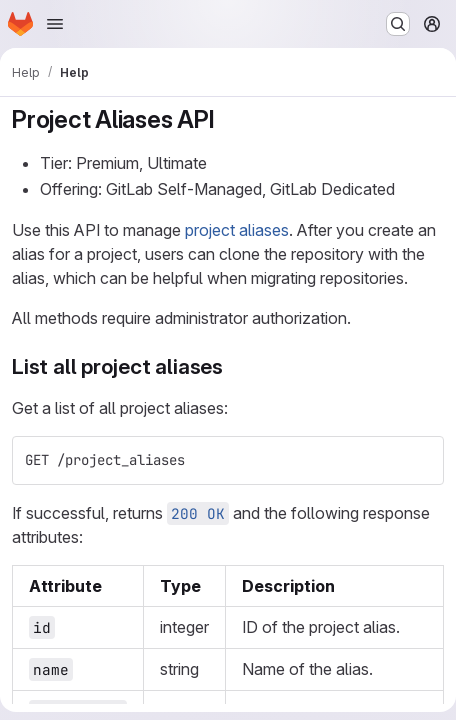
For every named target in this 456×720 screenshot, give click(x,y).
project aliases (237, 230)
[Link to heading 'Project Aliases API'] (227, 119)
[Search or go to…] (398, 24)
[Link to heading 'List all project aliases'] (234, 366)
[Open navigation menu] (55, 24)
